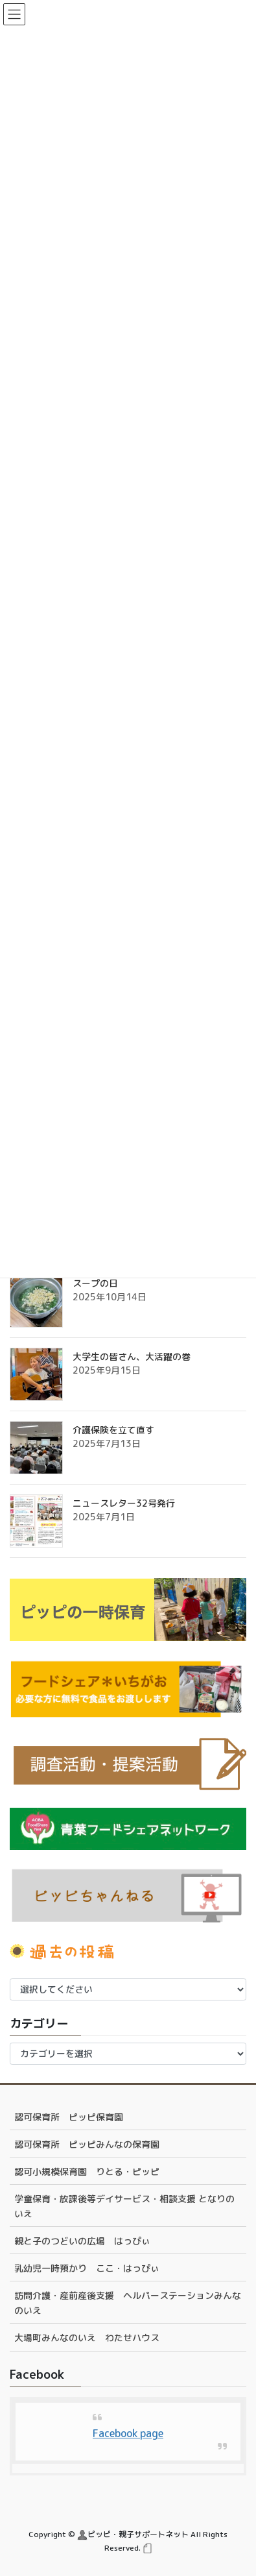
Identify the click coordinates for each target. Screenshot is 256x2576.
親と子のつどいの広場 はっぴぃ (82, 2241)
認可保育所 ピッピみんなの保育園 (86, 2144)
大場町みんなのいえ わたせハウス (86, 2337)
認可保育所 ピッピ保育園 (68, 2117)
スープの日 (95, 1283)
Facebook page (128, 2433)
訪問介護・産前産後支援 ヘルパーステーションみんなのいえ (127, 2302)
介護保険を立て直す (113, 1430)
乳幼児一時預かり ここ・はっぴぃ (86, 2268)
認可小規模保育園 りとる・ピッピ (86, 2171)
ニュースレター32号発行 (124, 1503)
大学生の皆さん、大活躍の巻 (132, 1356)
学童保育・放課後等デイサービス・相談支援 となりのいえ (124, 2206)
